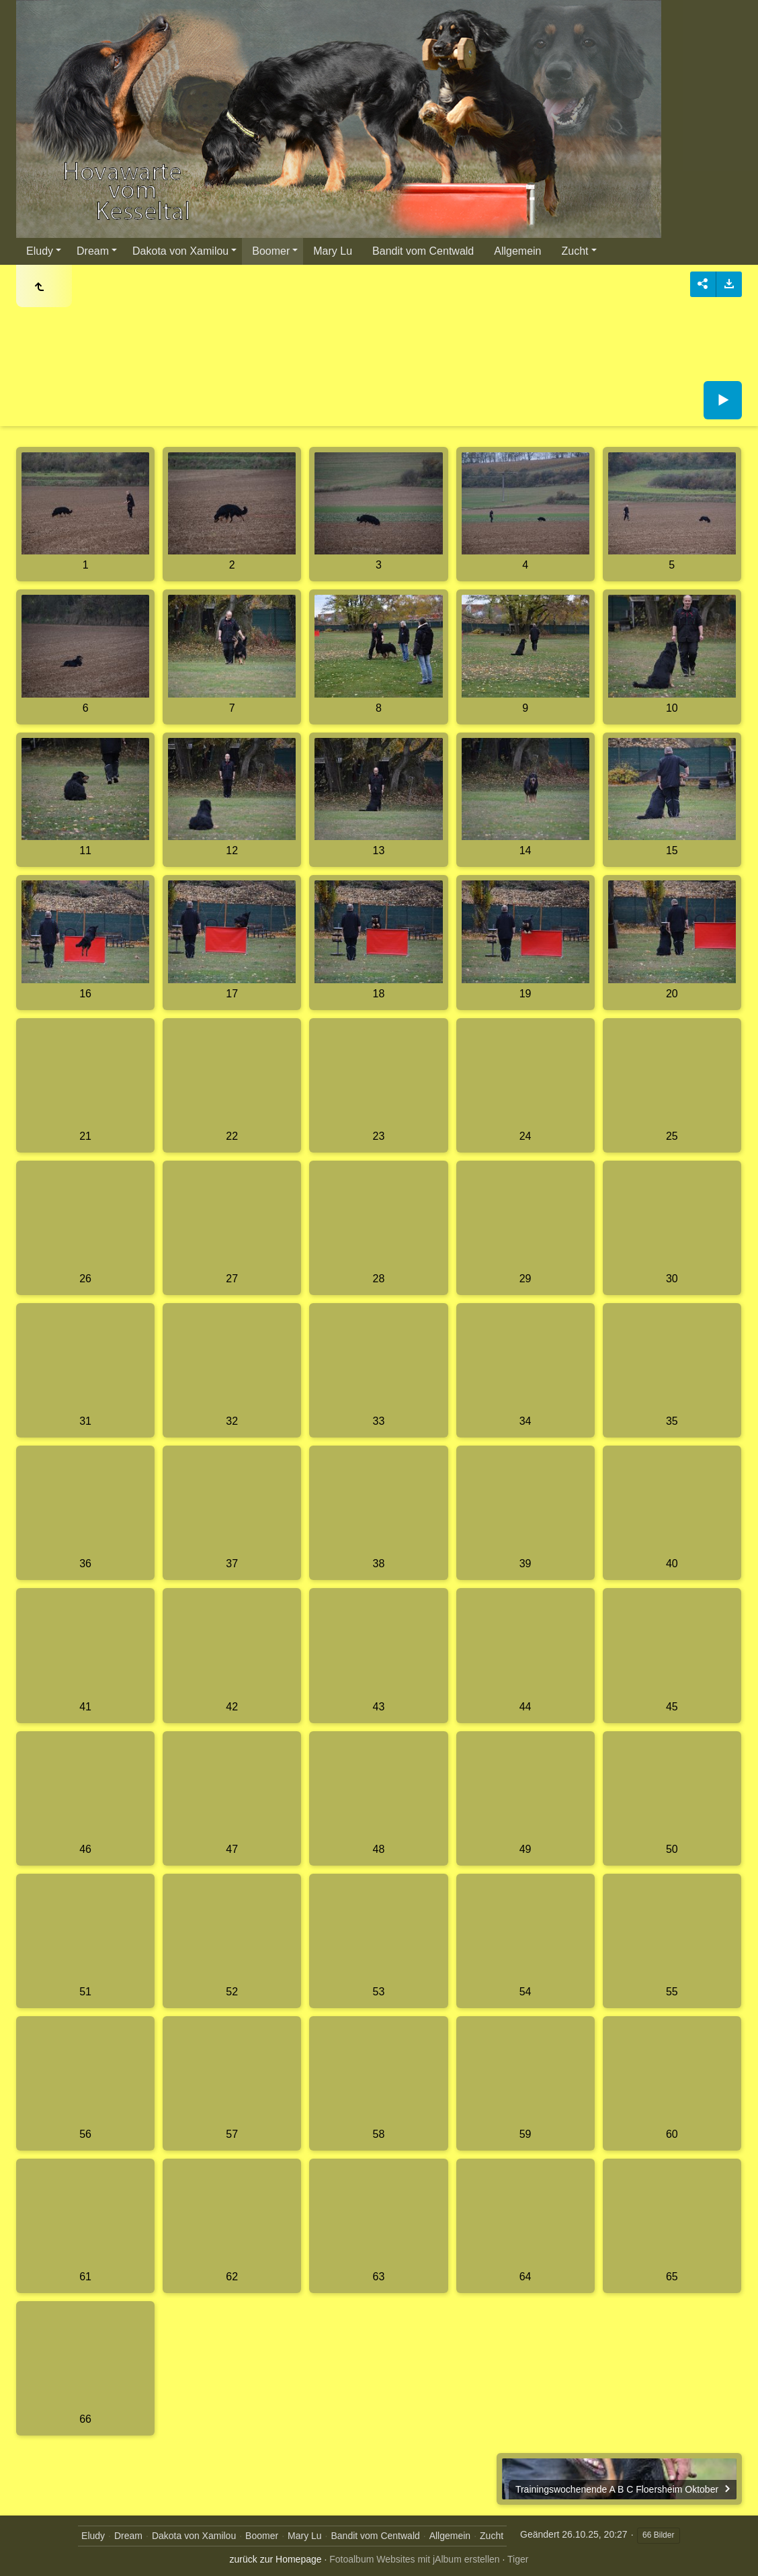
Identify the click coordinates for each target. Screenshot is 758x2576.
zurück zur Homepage (276, 2559)
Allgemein (517, 251)
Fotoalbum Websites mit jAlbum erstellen (414, 2559)
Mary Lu (332, 251)
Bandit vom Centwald (423, 251)
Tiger (517, 2559)
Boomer (271, 251)
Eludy (39, 251)
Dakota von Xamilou (180, 251)
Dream (93, 251)
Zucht (575, 251)
